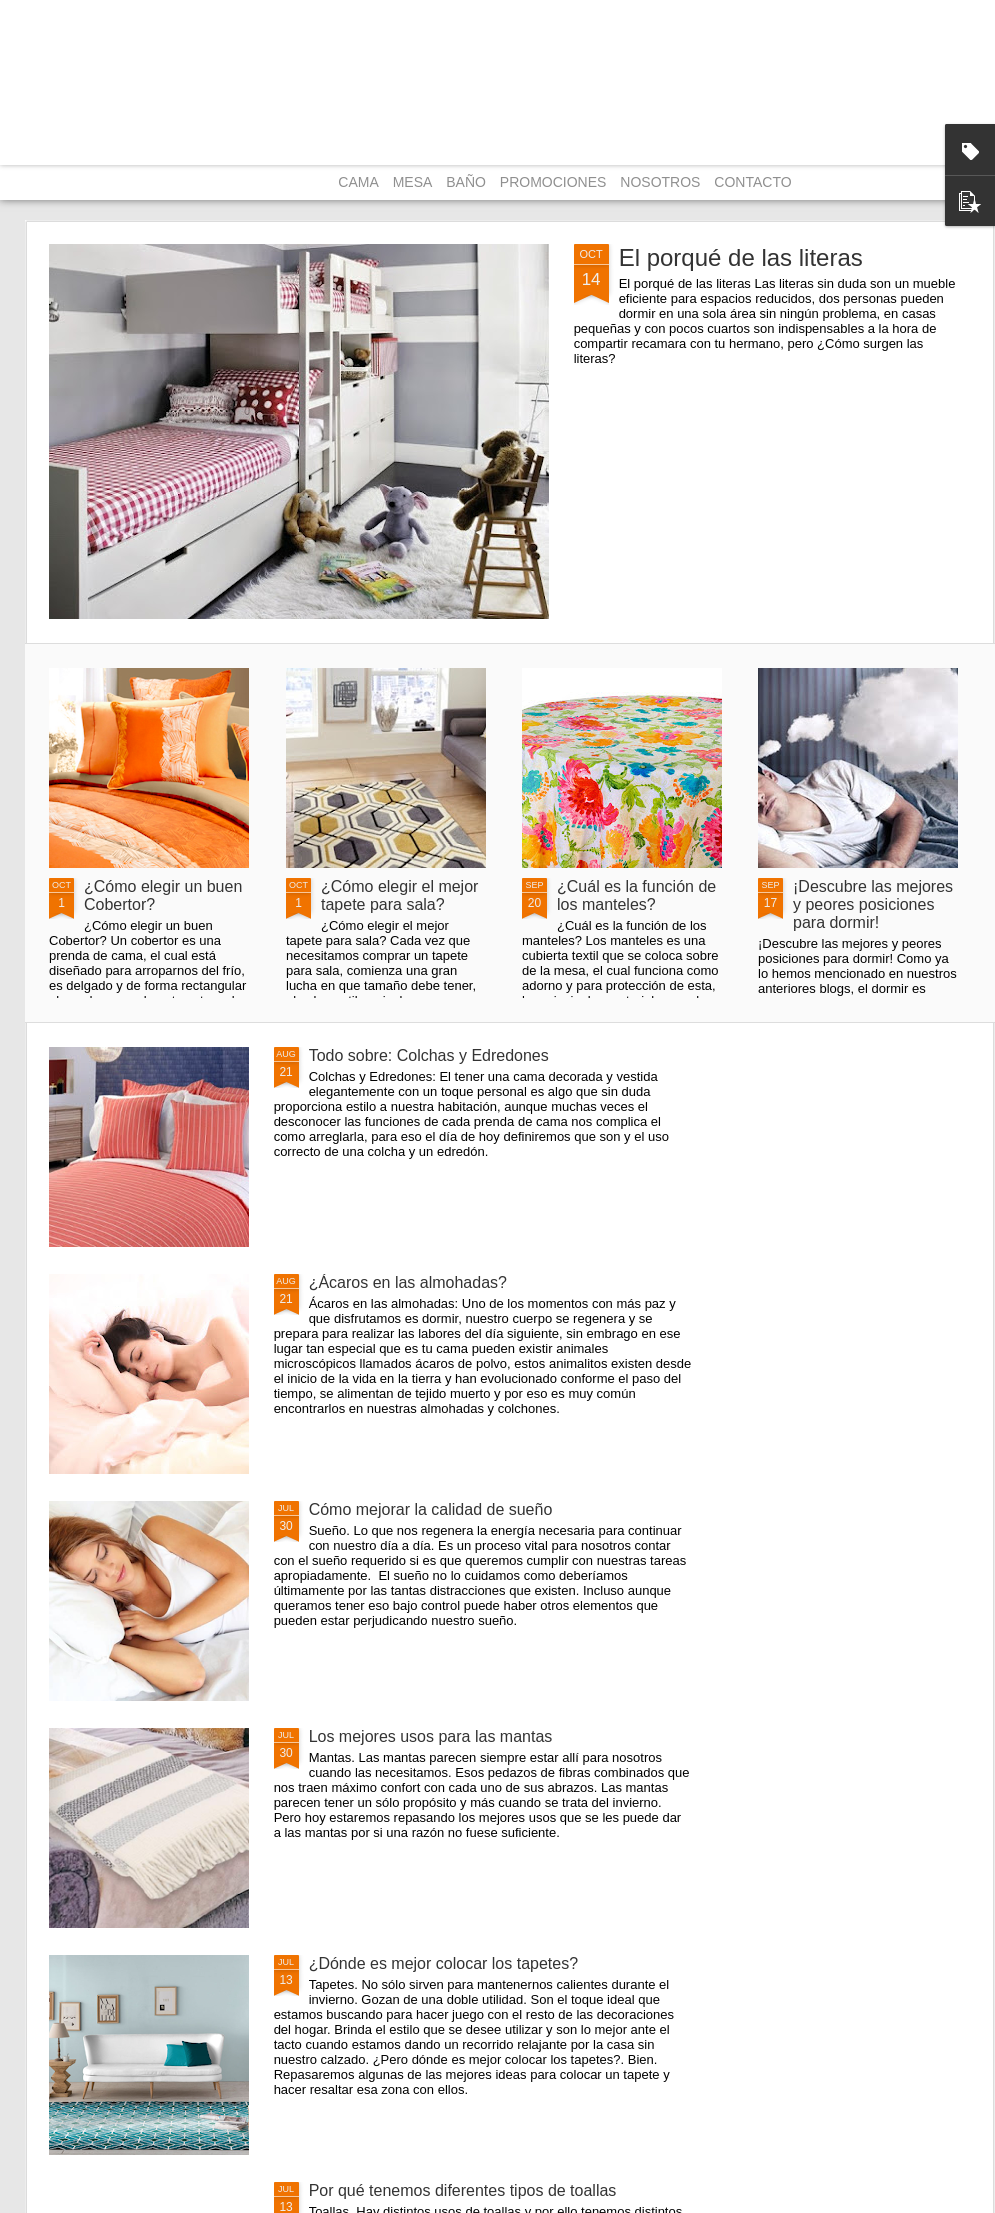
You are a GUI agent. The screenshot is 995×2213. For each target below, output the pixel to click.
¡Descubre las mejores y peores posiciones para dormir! (873, 904)
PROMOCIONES (553, 182)
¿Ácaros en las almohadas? (408, 1282)
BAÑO (466, 182)
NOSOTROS (660, 182)
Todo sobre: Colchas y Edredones (429, 1055)
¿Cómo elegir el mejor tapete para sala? (399, 895)
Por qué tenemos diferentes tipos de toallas (463, 2190)
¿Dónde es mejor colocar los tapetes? (443, 1963)
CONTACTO (752, 182)
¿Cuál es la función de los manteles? (636, 895)
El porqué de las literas (741, 257)
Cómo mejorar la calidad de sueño (431, 1509)
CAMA (358, 182)
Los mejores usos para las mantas (431, 1736)
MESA (413, 182)
